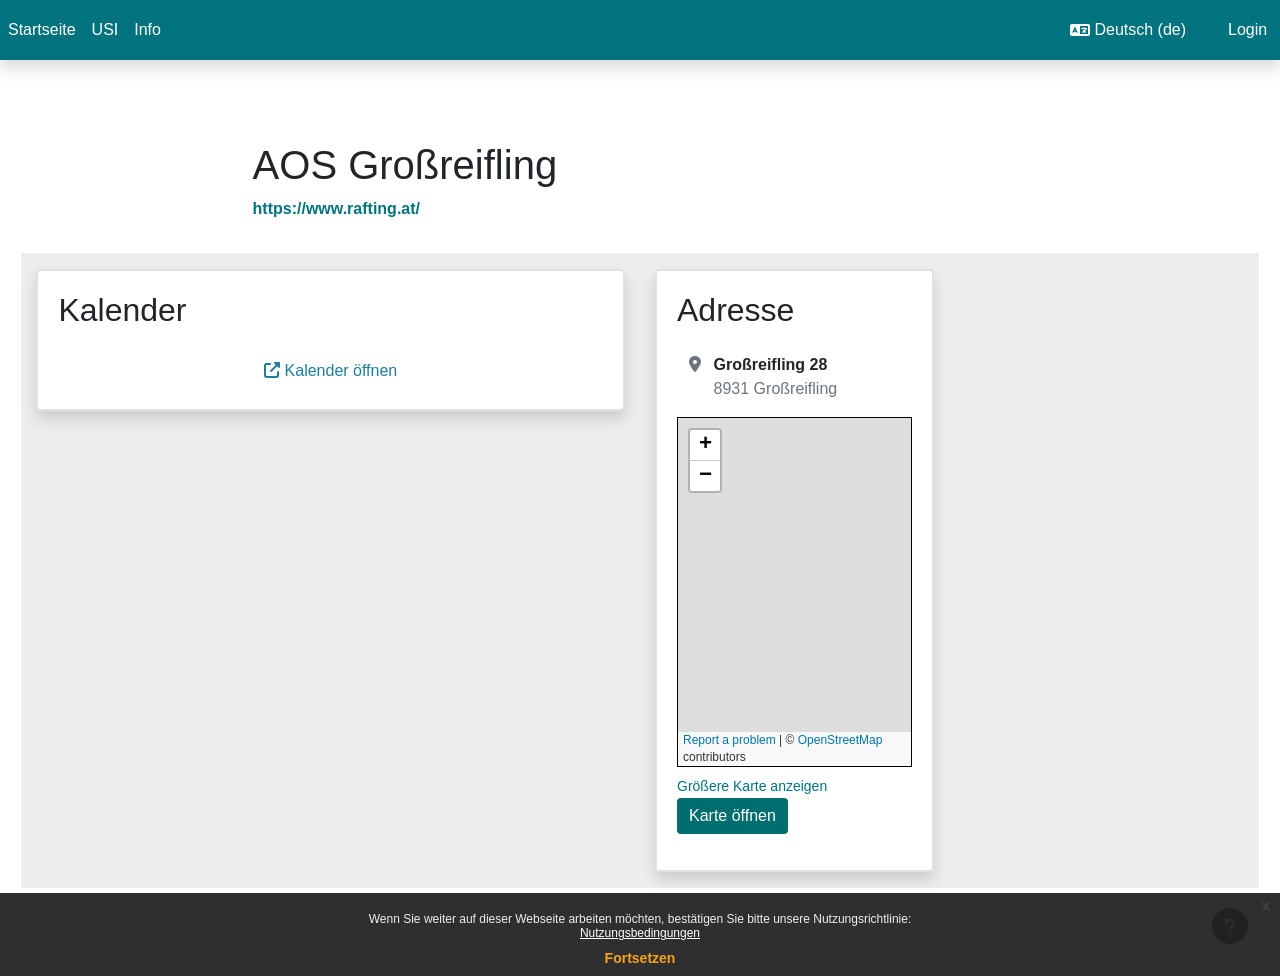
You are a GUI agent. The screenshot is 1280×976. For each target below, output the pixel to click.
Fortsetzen (640, 958)
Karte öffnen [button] (732, 815)
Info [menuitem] (147, 29)
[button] (1134, 30)
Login (1247, 29)
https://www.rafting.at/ (365, 208)
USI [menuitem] (105, 29)
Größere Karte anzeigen (752, 786)
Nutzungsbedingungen (640, 933)
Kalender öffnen (352, 370)
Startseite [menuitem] (42, 29)
